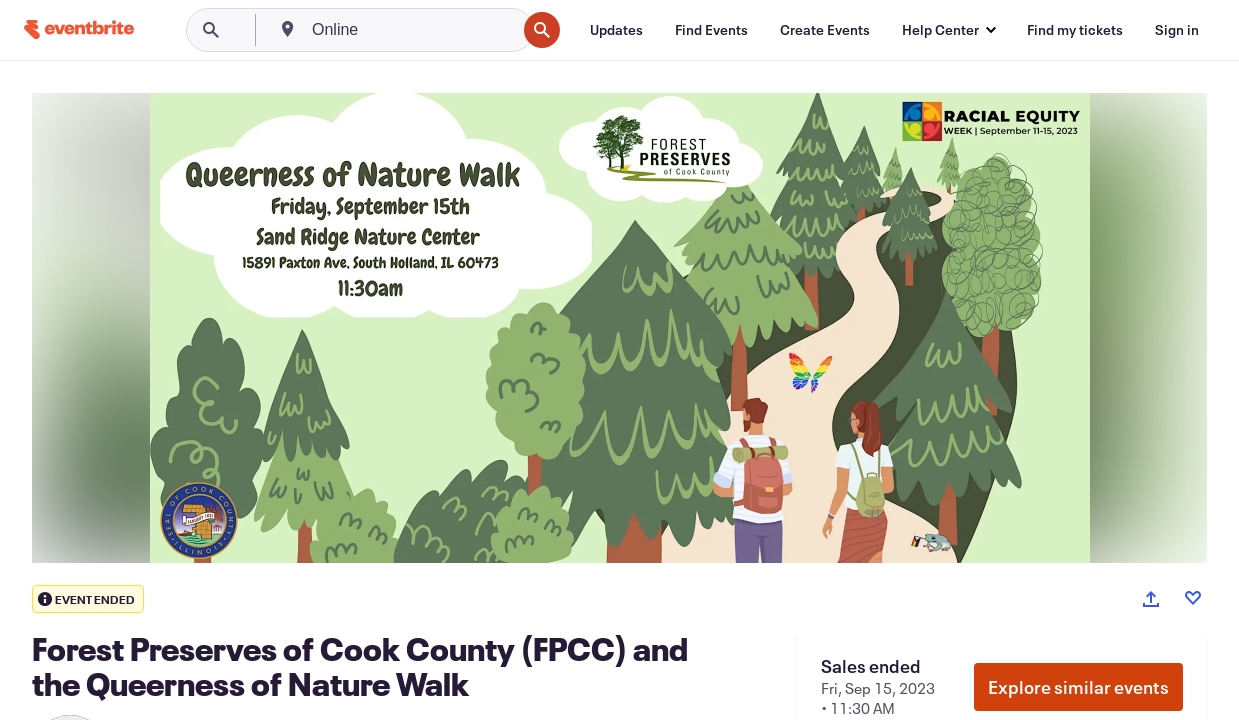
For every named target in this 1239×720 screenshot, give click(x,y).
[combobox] (412, 30)
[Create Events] (825, 30)
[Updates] (616, 30)
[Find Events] (711, 30)
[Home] (79, 29)
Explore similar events (1078, 687)
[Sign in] (1177, 30)
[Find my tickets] (1075, 30)
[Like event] (1193, 598)
